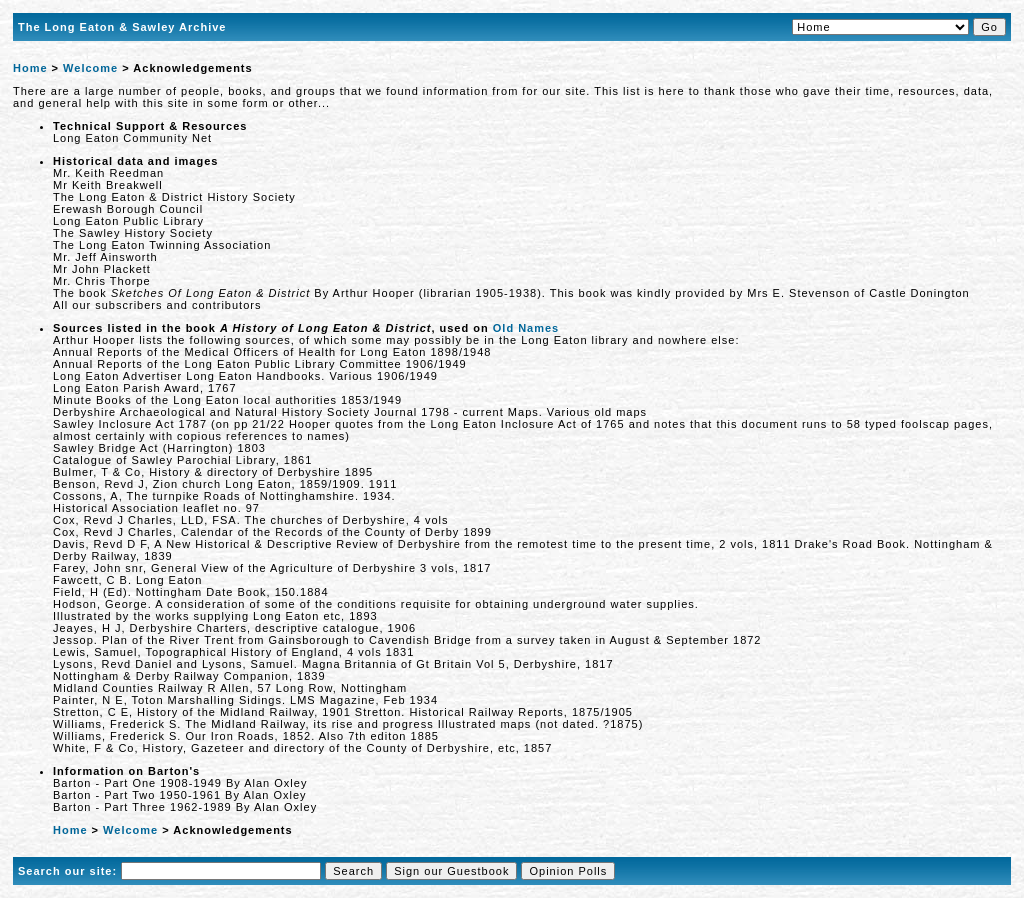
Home (30, 68)
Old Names (526, 328)
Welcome (90, 68)
